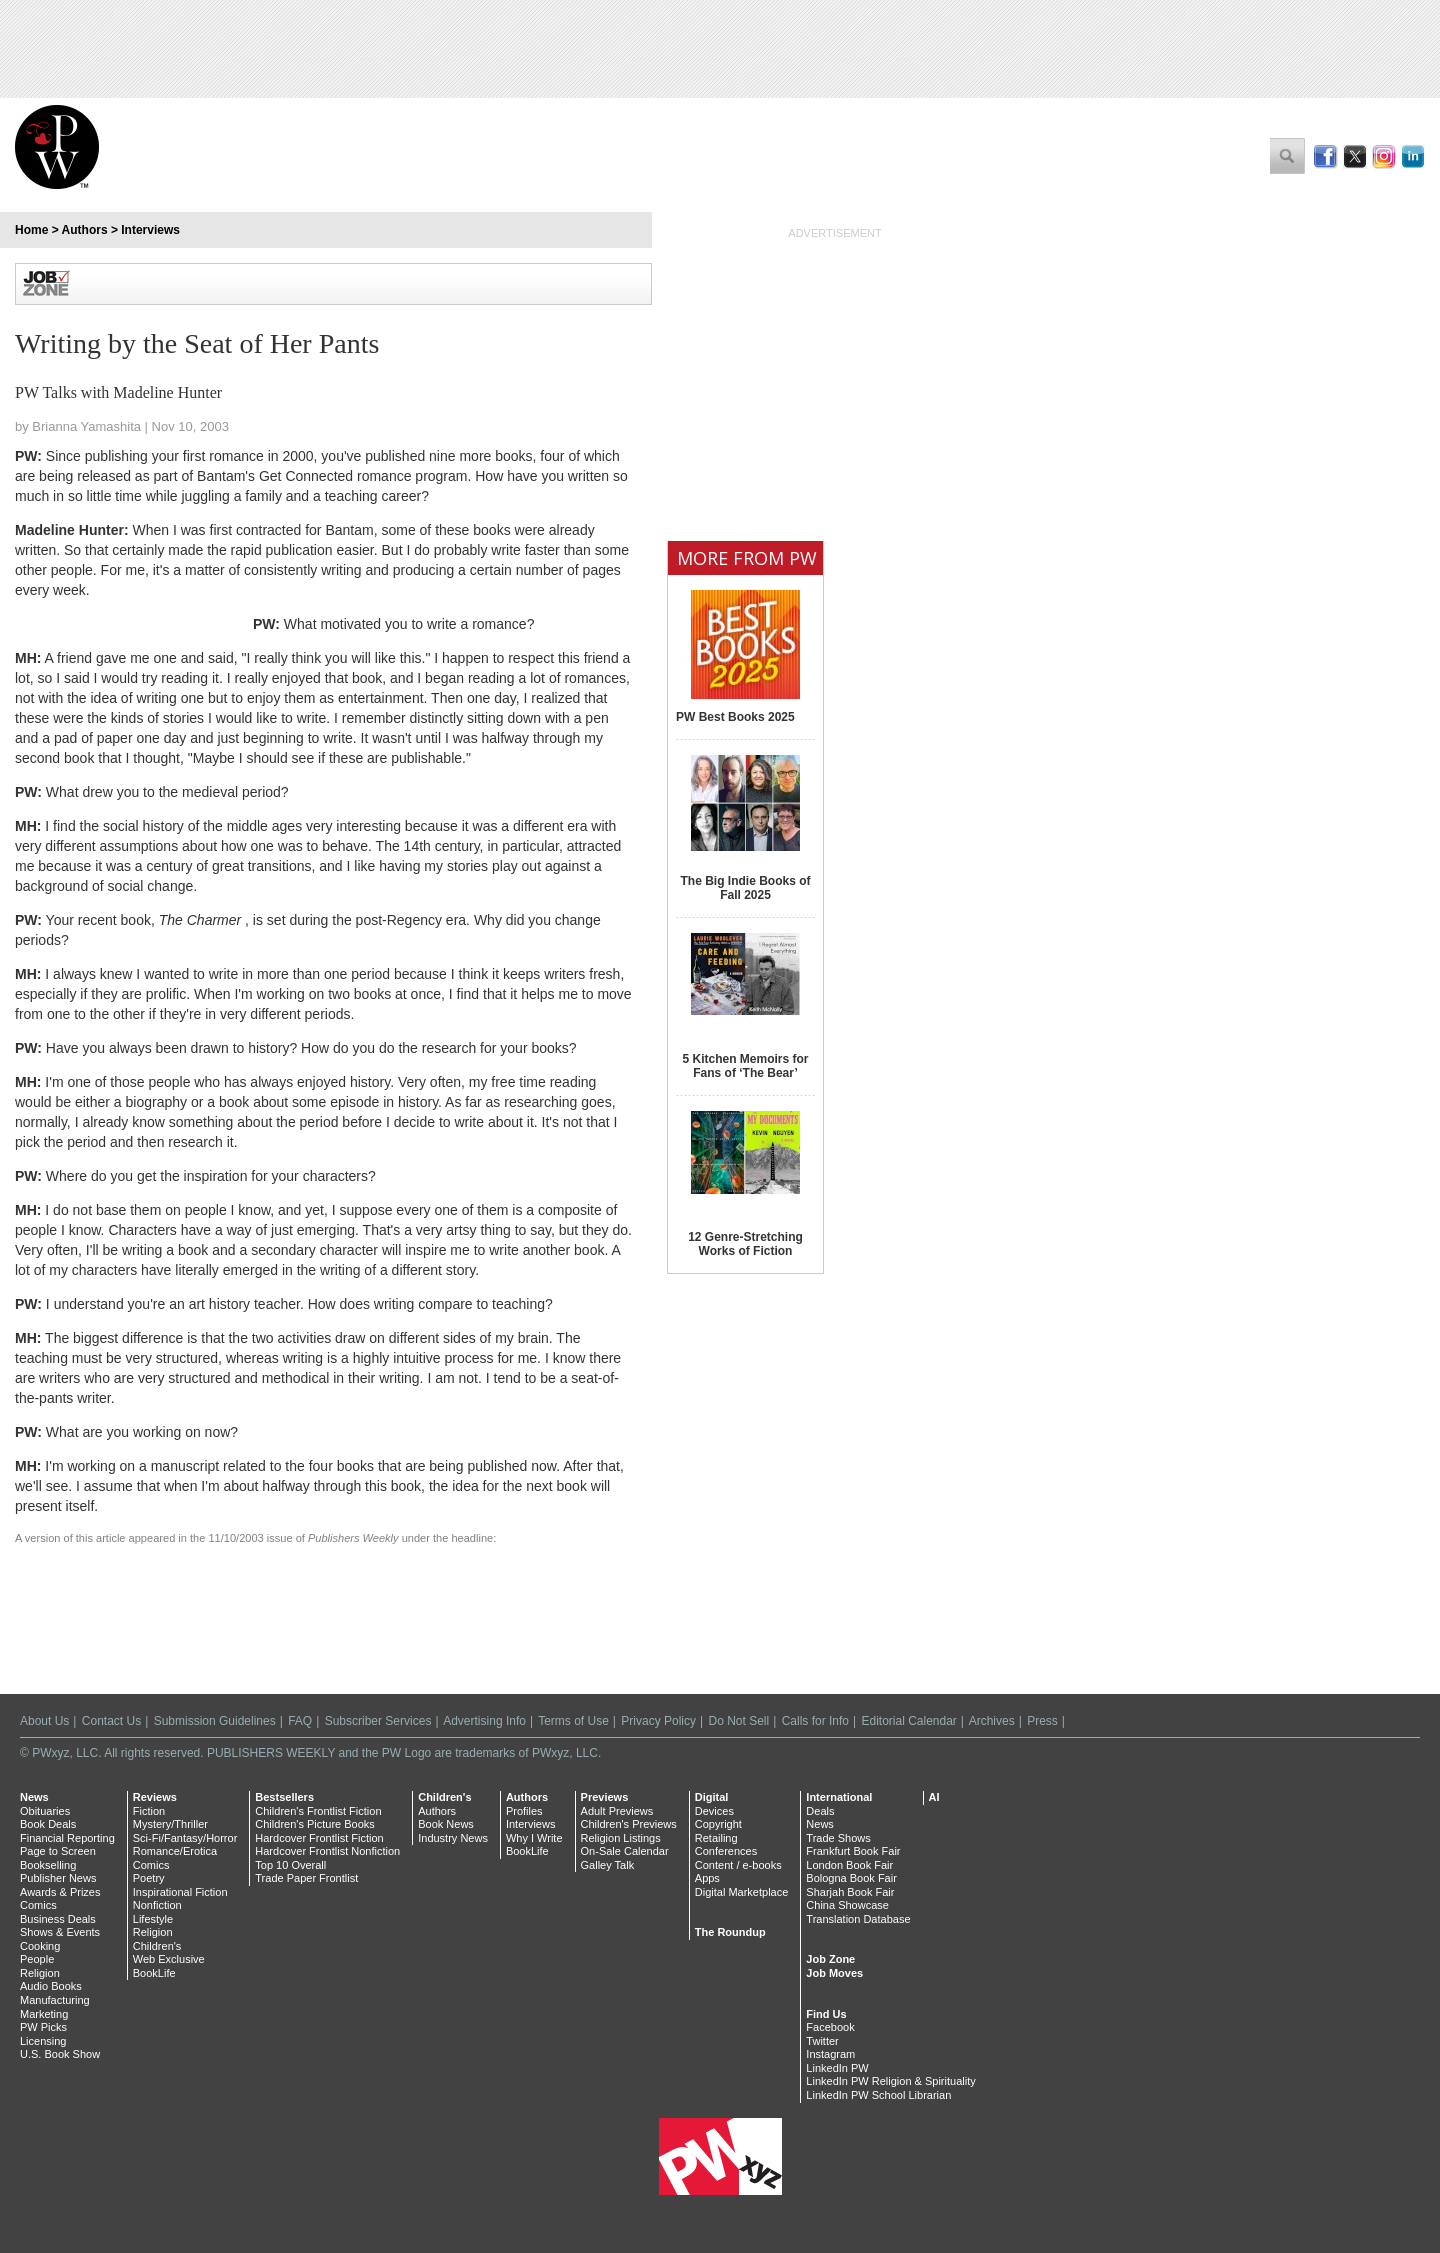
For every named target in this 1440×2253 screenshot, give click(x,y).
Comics (38, 1905)
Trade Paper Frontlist (306, 1878)
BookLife (154, 1973)
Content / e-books (738, 1865)
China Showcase (847, 1905)
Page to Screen (58, 1851)
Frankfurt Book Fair (853, 1851)
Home (31, 230)
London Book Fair (849, 1865)
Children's (157, 1946)
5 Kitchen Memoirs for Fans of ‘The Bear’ (745, 1066)
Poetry (149, 1878)
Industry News (453, 1838)
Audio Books (51, 1986)
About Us (44, 1721)
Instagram (830, 2054)
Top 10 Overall (290, 1865)
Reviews (155, 1797)
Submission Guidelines (215, 1721)
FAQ (300, 1721)
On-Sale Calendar (625, 1851)
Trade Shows (838, 1838)
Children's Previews (629, 1824)
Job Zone (830, 1959)
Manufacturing (55, 2000)
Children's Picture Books (315, 1824)
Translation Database (858, 1919)
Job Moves (834, 1973)
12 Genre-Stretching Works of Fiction (745, 1244)
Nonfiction (157, 1905)
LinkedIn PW (837, 2068)
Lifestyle (153, 1919)
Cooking (40, 1946)
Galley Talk (608, 1865)
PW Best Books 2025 (735, 717)
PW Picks (43, 2027)
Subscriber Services (378, 1721)
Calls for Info (815, 1721)
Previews (605, 1797)
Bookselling (48, 1865)
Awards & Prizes (60, 1892)
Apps (707, 1878)
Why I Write (534, 1838)
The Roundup (730, 1932)
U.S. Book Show (60, 2054)
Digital (712, 1797)
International (839, 1797)
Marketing (44, 2014)
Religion (40, 1973)
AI (934, 1797)
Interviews (150, 230)
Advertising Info (484, 1721)
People (37, 1959)
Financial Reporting (67, 1838)
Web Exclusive (169, 1959)
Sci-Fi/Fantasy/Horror (185, 1838)
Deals (820, 1811)
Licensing (43, 2041)
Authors (85, 230)
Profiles (524, 1811)
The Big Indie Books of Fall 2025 (745, 888)
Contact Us (111, 1721)
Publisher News (58, 1878)
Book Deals (48, 1824)
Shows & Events (60, 1932)
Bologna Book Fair (851, 1878)
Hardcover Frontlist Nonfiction (327, 1851)
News (34, 1797)
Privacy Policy (658, 1721)
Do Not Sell (738, 1721)
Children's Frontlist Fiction (318, 1811)
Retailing (716, 1838)
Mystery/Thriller (170, 1824)
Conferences (726, 1851)
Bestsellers (284, 1797)
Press (1042, 1721)
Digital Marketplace (742, 1892)
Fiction (149, 1811)
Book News (446, 1824)
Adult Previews (617, 1811)
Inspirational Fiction (180, 1892)
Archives (992, 1721)
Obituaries (45, 1811)
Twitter (822, 2041)
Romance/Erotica (175, 1851)
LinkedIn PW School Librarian (878, 2095)
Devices (714, 1811)
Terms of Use (573, 1721)
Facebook (830, 2027)
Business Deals (58, 1919)
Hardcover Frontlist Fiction (319, 1838)
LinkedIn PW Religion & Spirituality (890, 2081)
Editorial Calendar (908, 1721)
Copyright (718, 1824)
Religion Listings (621, 1838)
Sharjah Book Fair (850, 1892)
